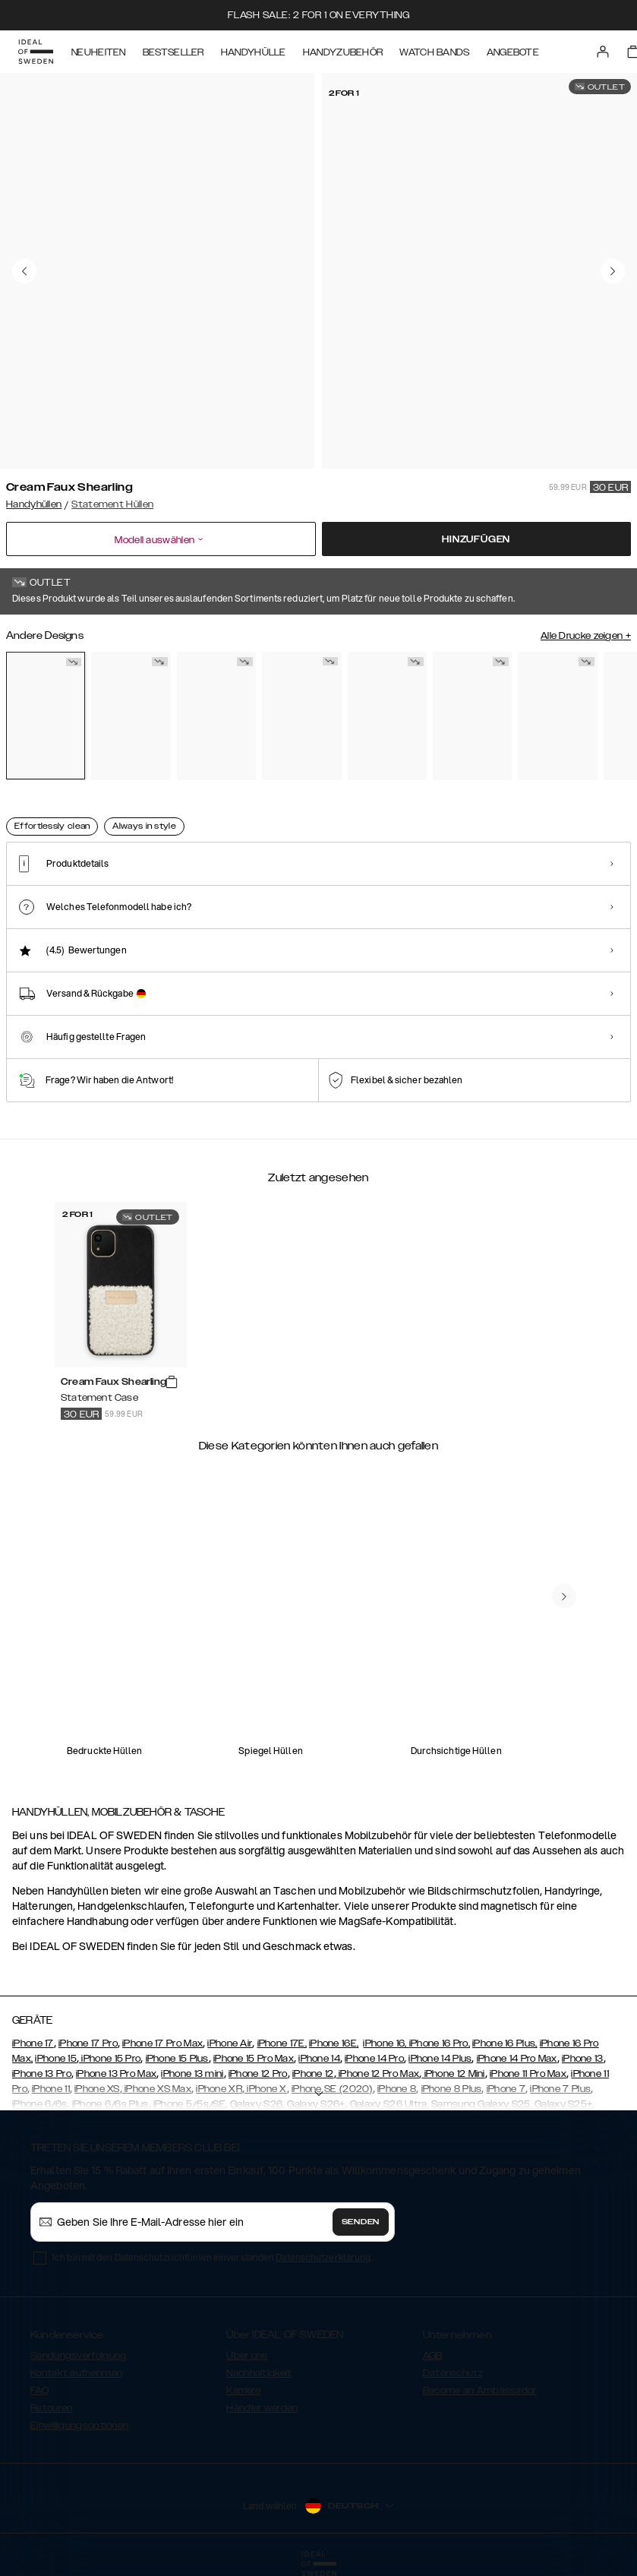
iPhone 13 (583, 2058)
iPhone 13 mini (192, 2074)
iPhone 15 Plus (177, 2058)
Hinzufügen (476, 539)
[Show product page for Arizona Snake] (130, 716)
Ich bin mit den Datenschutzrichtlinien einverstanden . (212, 2257)
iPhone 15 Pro (109, 2058)
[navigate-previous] (564, 1596)
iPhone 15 (56, 2058)
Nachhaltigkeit (259, 2373)
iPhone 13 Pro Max (116, 2074)
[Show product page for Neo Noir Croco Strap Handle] (472, 716)
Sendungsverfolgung (78, 2355)
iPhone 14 (319, 2058)
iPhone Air (229, 2043)
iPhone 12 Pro (258, 2074)
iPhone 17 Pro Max (162, 2043)
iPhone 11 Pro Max (528, 2074)
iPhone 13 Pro (41, 2074)
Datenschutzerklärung (323, 2257)
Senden (361, 2222)
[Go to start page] (35, 52)
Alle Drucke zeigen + (586, 636)
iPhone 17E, (282, 2043)
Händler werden (262, 2408)
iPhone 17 (33, 2043)
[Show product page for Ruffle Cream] (301, 716)
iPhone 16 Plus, (505, 2043)
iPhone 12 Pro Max (377, 2074)
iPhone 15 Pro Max (253, 2058)
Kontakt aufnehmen (76, 2373)
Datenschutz (453, 2373)
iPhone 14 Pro (374, 2058)
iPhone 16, (385, 2043)
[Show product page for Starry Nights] (557, 716)
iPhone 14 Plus (439, 2058)
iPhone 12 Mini (453, 2074)
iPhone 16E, (333, 2043)
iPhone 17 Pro (88, 2043)
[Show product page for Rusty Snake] (216, 716)
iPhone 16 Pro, (439, 2043)
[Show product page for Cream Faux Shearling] (45, 715)
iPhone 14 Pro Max (517, 2058)
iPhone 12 (313, 2074)
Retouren (51, 2408)
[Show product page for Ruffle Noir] (387, 716)
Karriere (243, 2390)
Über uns (246, 2355)
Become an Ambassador (480, 2390)
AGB (433, 2355)
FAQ (39, 2390)
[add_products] (171, 1382)
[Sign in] (603, 51)
